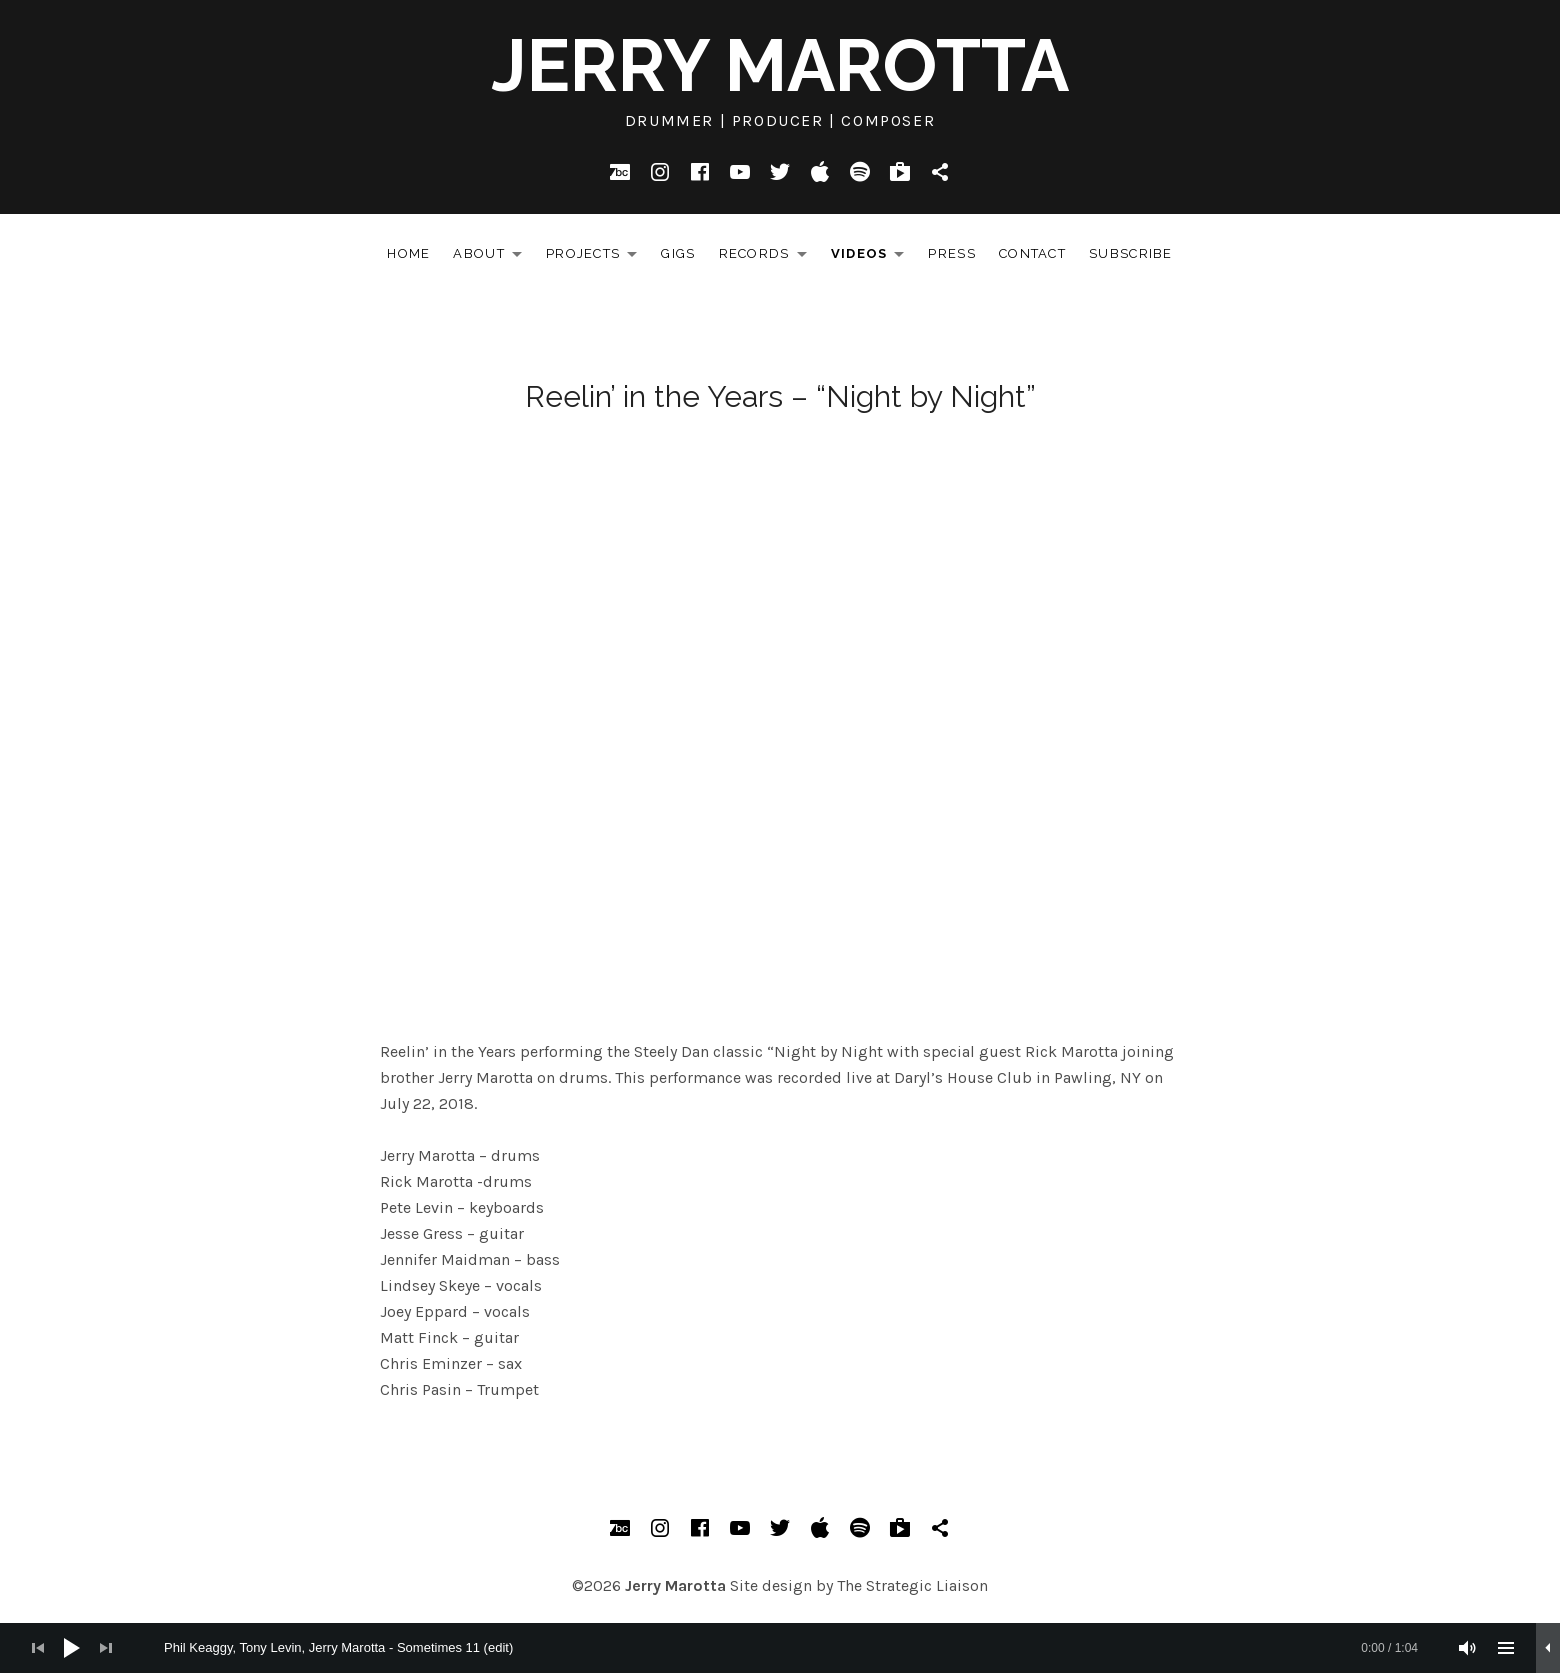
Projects (597, 257)
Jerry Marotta (780, 65)
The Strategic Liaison (912, 1585)
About (493, 257)
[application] (780, 1648)
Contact (1032, 253)
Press (952, 253)
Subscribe (1131, 253)
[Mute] (1468, 1648)
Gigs (678, 253)
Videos (873, 257)
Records (768, 257)
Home (408, 253)
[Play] (72, 1648)
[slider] (791, 1648)
